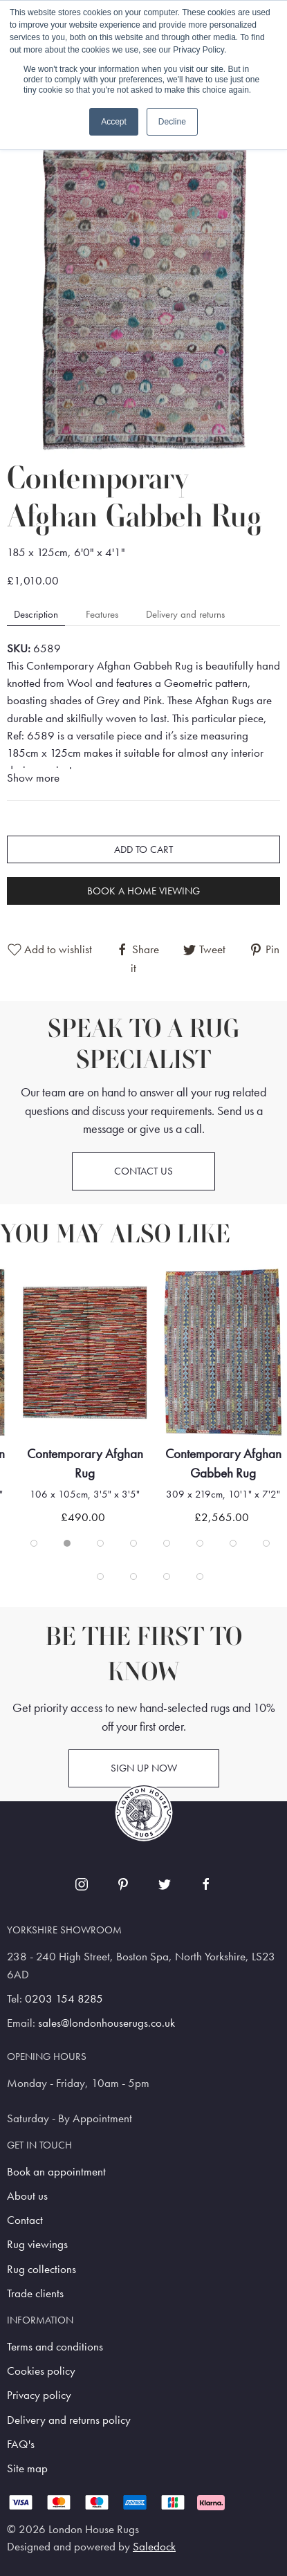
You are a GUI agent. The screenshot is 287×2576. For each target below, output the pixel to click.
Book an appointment (56, 2171)
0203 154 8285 (64, 1998)
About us (27, 2196)
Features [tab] (102, 614)
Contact (25, 2220)
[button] (143, 296)
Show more (33, 778)
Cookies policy (41, 2371)
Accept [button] (114, 122)
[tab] (33, 1543)
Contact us (143, 1171)
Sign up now (144, 1768)
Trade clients (35, 2293)
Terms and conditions (55, 2346)
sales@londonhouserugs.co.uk (106, 2023)
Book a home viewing (143, 891)
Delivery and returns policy (69, 2420)
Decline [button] (172, 122)
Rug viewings (37, 2244)
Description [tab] (36, 614)
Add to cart (143, 849)
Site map (27, 2468)
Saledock (154, 2546)
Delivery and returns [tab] (185, 614)
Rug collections (41, 2269)
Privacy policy (39, 2395)
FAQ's (21, 2444)
